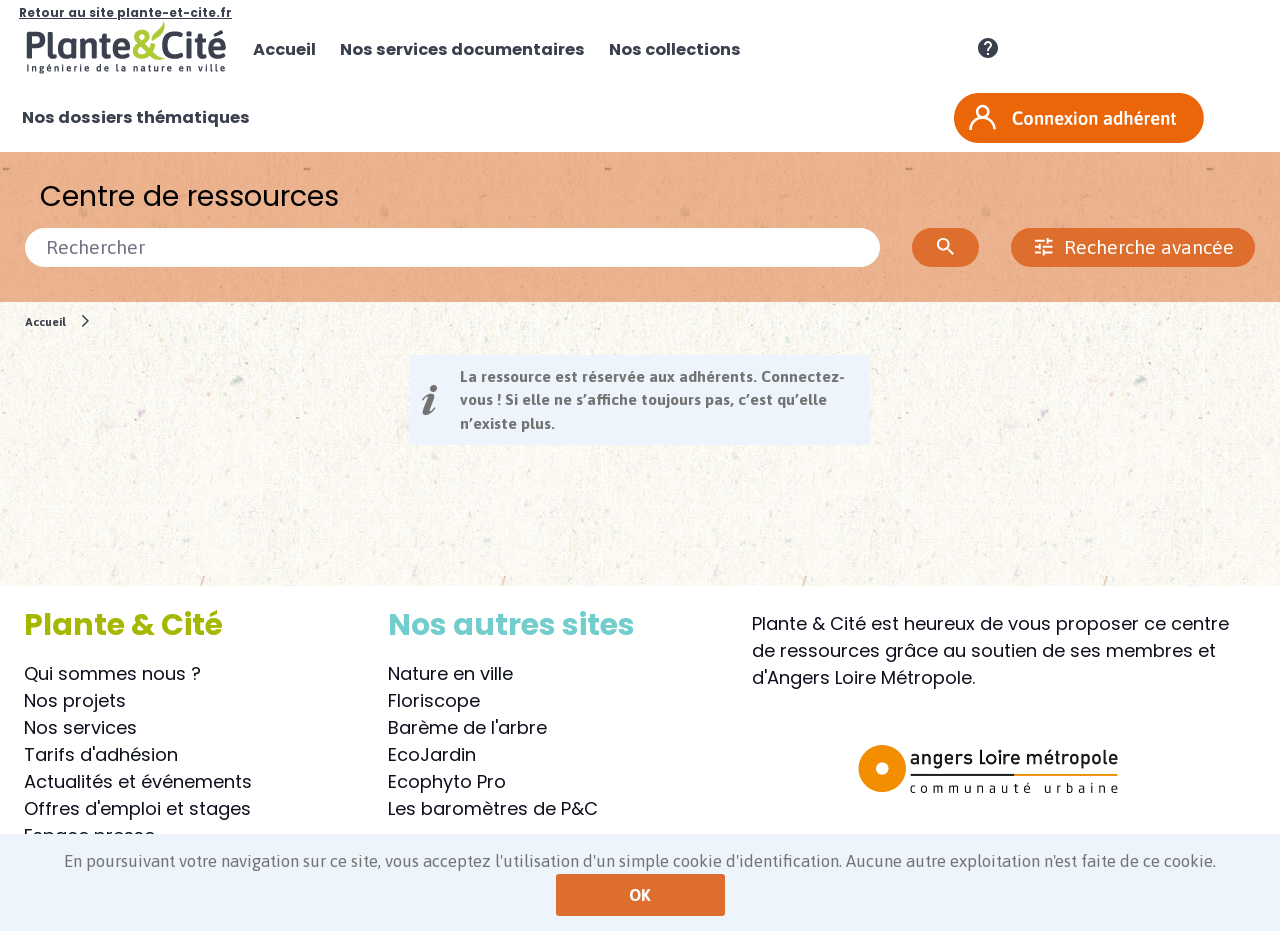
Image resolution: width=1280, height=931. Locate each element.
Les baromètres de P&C (493, 808)
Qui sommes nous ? (112, 673)
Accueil (45, 321)
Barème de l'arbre (467, 727)
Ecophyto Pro (447, 781)
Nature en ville (450, 673)
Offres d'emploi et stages (137, 808)
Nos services (80, 727)
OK (640, 895)
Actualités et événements (138, 781)
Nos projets (75, 700)
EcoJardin (432, 754)
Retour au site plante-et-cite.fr (125, 12)
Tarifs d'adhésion (101, 754)
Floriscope (434, 700)
